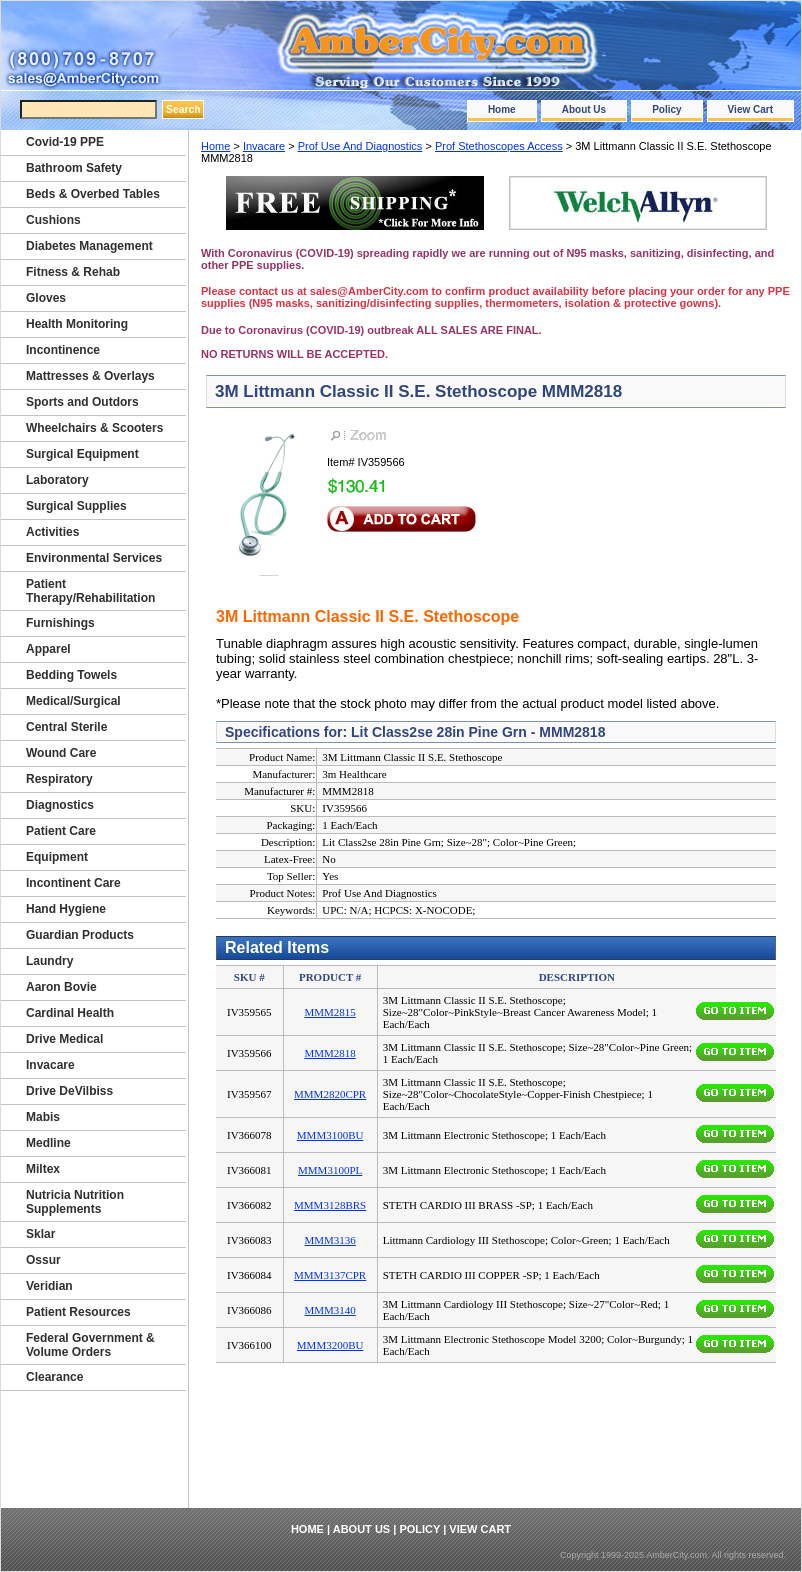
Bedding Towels (71, 675)
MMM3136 (329, 1240)
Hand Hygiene (66, 909)
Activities (52, 532)
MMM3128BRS (330, 1205)
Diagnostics (60, 805)
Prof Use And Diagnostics (360, 146)
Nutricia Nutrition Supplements (75, 1202)
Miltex (43, 1169)
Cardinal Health (70, 1013)
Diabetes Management (89, 246)
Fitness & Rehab (73, 272)
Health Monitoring (77, 324)
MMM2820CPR (330, 1094)
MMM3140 (329, 1310)
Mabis (43, 1117)
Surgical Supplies (76, 506)
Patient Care (61, 831)
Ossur (43, 1260)
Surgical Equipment (82, 454)
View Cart (750, 109)
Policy (666, 109)
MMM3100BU (330, 1135)
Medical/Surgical (73, 701)
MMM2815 (329, 1012)
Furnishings (60, 623)
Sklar (40, 1234)
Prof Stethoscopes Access (499, 146)
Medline (48, 1143)
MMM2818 (329, 1053)
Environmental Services (94, 558)
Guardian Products (80, 935)
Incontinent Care (73, 883)
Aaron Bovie (61, 987)
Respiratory (59, 779)
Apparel (48, 649)
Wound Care (61, 753)
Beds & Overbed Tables (93, 194)
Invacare (264, 146)
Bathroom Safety (74, 168)
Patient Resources (78, 1312)
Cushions (53, 220)
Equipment (57, 857)
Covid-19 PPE (65, 142)
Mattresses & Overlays (90, 376)
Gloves (46, 298)
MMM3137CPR (330, 1275)
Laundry (49, 961)
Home (502, 109)
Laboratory (57, 480)
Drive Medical (64, 1039)
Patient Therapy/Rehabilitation (90, 591)
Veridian (49, 1286)
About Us (584, 109)
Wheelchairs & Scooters (94, 428)
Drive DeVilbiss (69, 1091)
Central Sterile (66, 727)
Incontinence (63, 350)
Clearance (54, 1377)
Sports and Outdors (82, 402)
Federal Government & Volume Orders (90, 1345)
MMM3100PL (330, 1170)
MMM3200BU (330, 1345)
